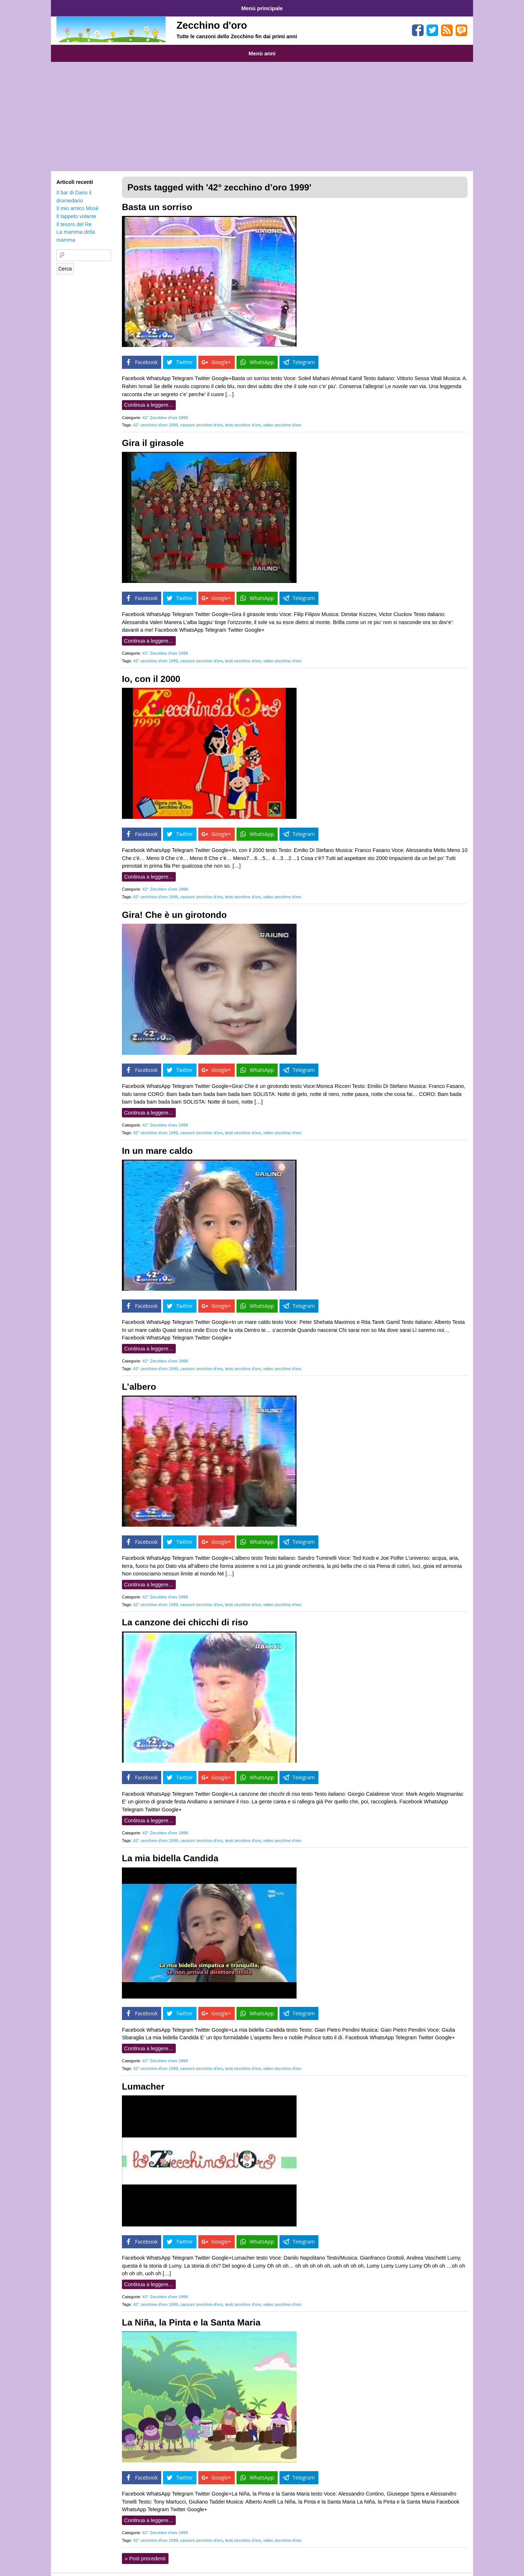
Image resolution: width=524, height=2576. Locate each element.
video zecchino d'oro (282, 417)
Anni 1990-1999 (208, 48)
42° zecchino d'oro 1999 (155, 417)
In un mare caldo (157, 1143)
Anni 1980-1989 (163, 48)
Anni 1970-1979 (118, 48)
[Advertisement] (262, 109)
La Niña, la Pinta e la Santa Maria (191, 2315)
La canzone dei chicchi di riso (185, 1615)
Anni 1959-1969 (73, 48)
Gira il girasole (153, 436)
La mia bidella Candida (170, 1851)
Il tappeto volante (76, 209)
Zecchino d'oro (211, 22)
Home (64, 7)
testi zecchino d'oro (243, 417)
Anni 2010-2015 (297, 48)
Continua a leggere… (149, 398)
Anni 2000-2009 (253, 48)
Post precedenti (145, 2551)
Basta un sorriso (157, 200)
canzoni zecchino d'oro (201, 417)
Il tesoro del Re (74, 217)
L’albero (139, 1379)
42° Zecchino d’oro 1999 (165, 410)
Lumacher (143, 2079)
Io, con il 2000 (151, 671)
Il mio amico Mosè (77, 201)
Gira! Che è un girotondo (174, 907)
